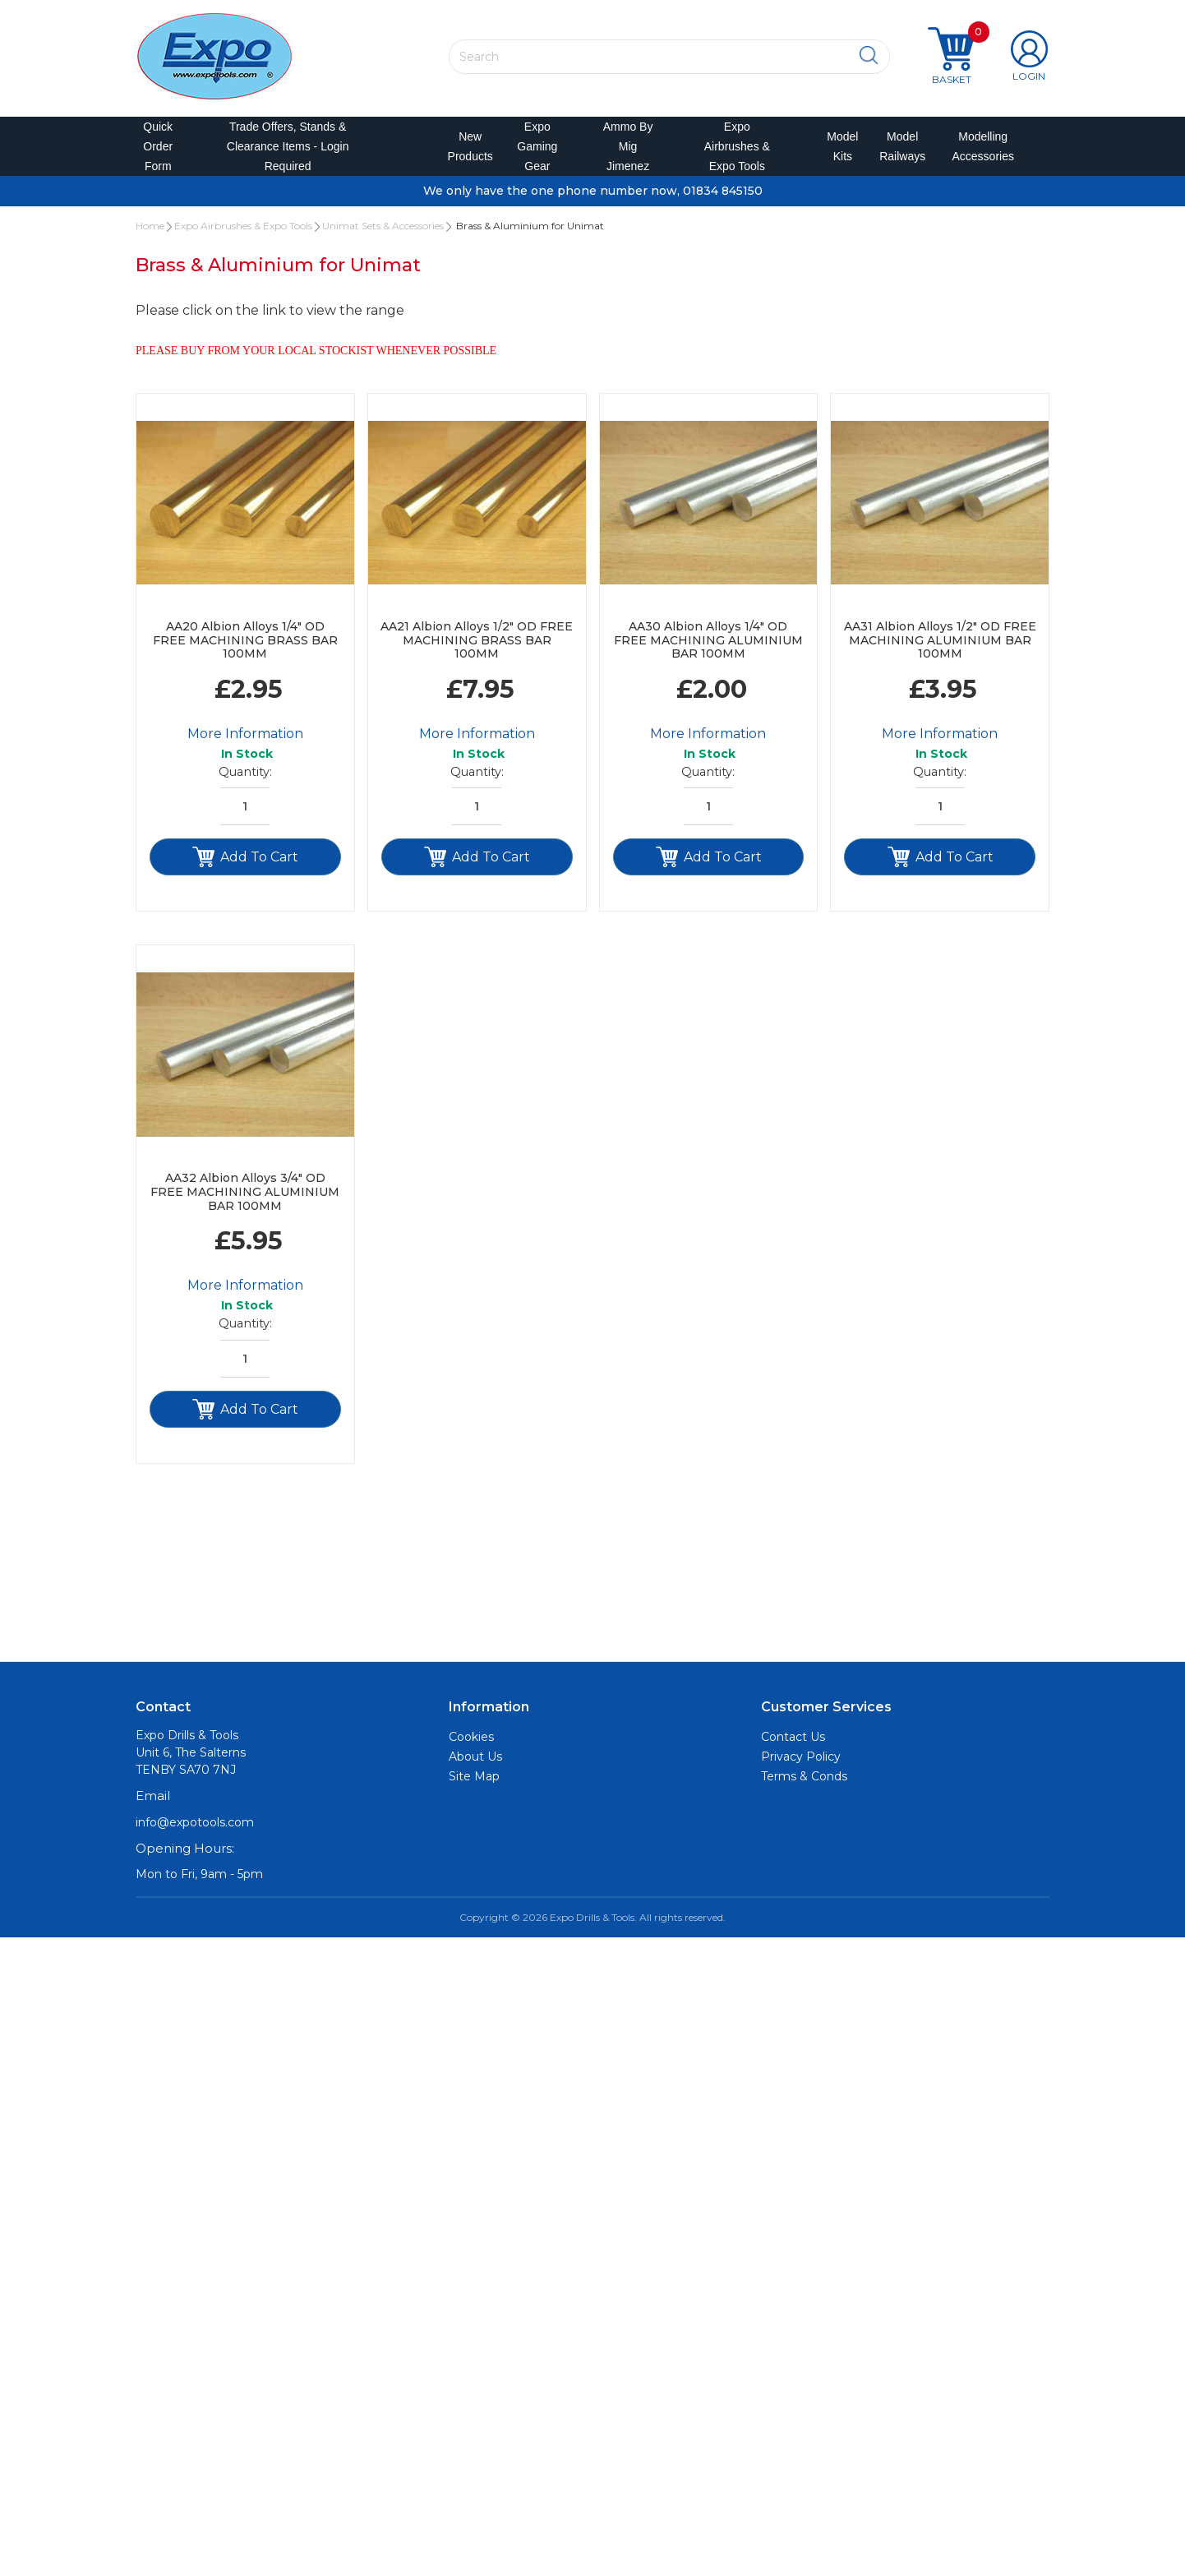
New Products (465, 151)
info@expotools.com (195, 1832)
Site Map (474, 1786)
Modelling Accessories (979, 151)
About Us (475, 1766)
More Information (245, 743)
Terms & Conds (804, 1786)
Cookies (471, 1746)
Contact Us (793, 1746)
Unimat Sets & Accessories (383, 235)
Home (150, 235)
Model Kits (840, 151)
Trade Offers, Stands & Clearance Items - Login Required (288, 151)
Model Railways (899, 151)
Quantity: (245, 781)
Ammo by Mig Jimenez (628, 151)
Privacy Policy (801, 1766)
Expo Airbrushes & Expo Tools (737, 151)
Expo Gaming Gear (537, 151)
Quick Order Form (158, 151)
